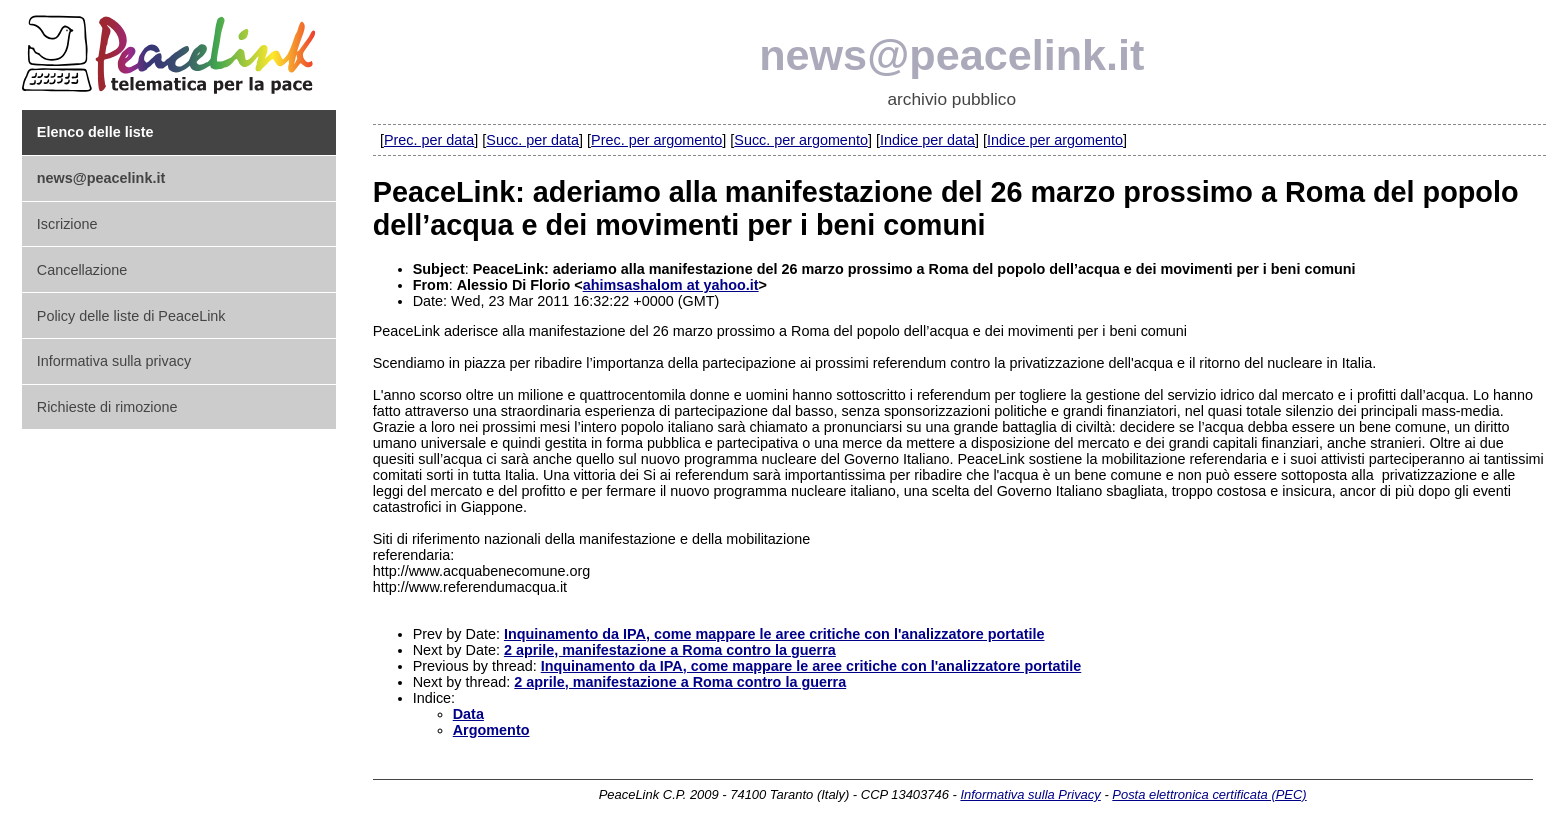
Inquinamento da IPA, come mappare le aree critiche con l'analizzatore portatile (774, 634)
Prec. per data (429, 140)
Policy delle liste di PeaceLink (131, 316)
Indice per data (927, 140)
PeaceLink (172, 48)
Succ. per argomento (801, 140)
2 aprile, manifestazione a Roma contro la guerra (670, 650)
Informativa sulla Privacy (1030, 794)
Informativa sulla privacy (114, 361)
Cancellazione (82, 270)
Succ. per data (532, 140)
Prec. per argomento (656, 140)
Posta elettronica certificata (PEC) (1209, 794)
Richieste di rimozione (107, 407)
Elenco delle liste (95, 132)
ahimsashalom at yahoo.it (671, 285)
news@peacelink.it (951, 55)
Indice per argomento (1055, 140)
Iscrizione (67, 224)
